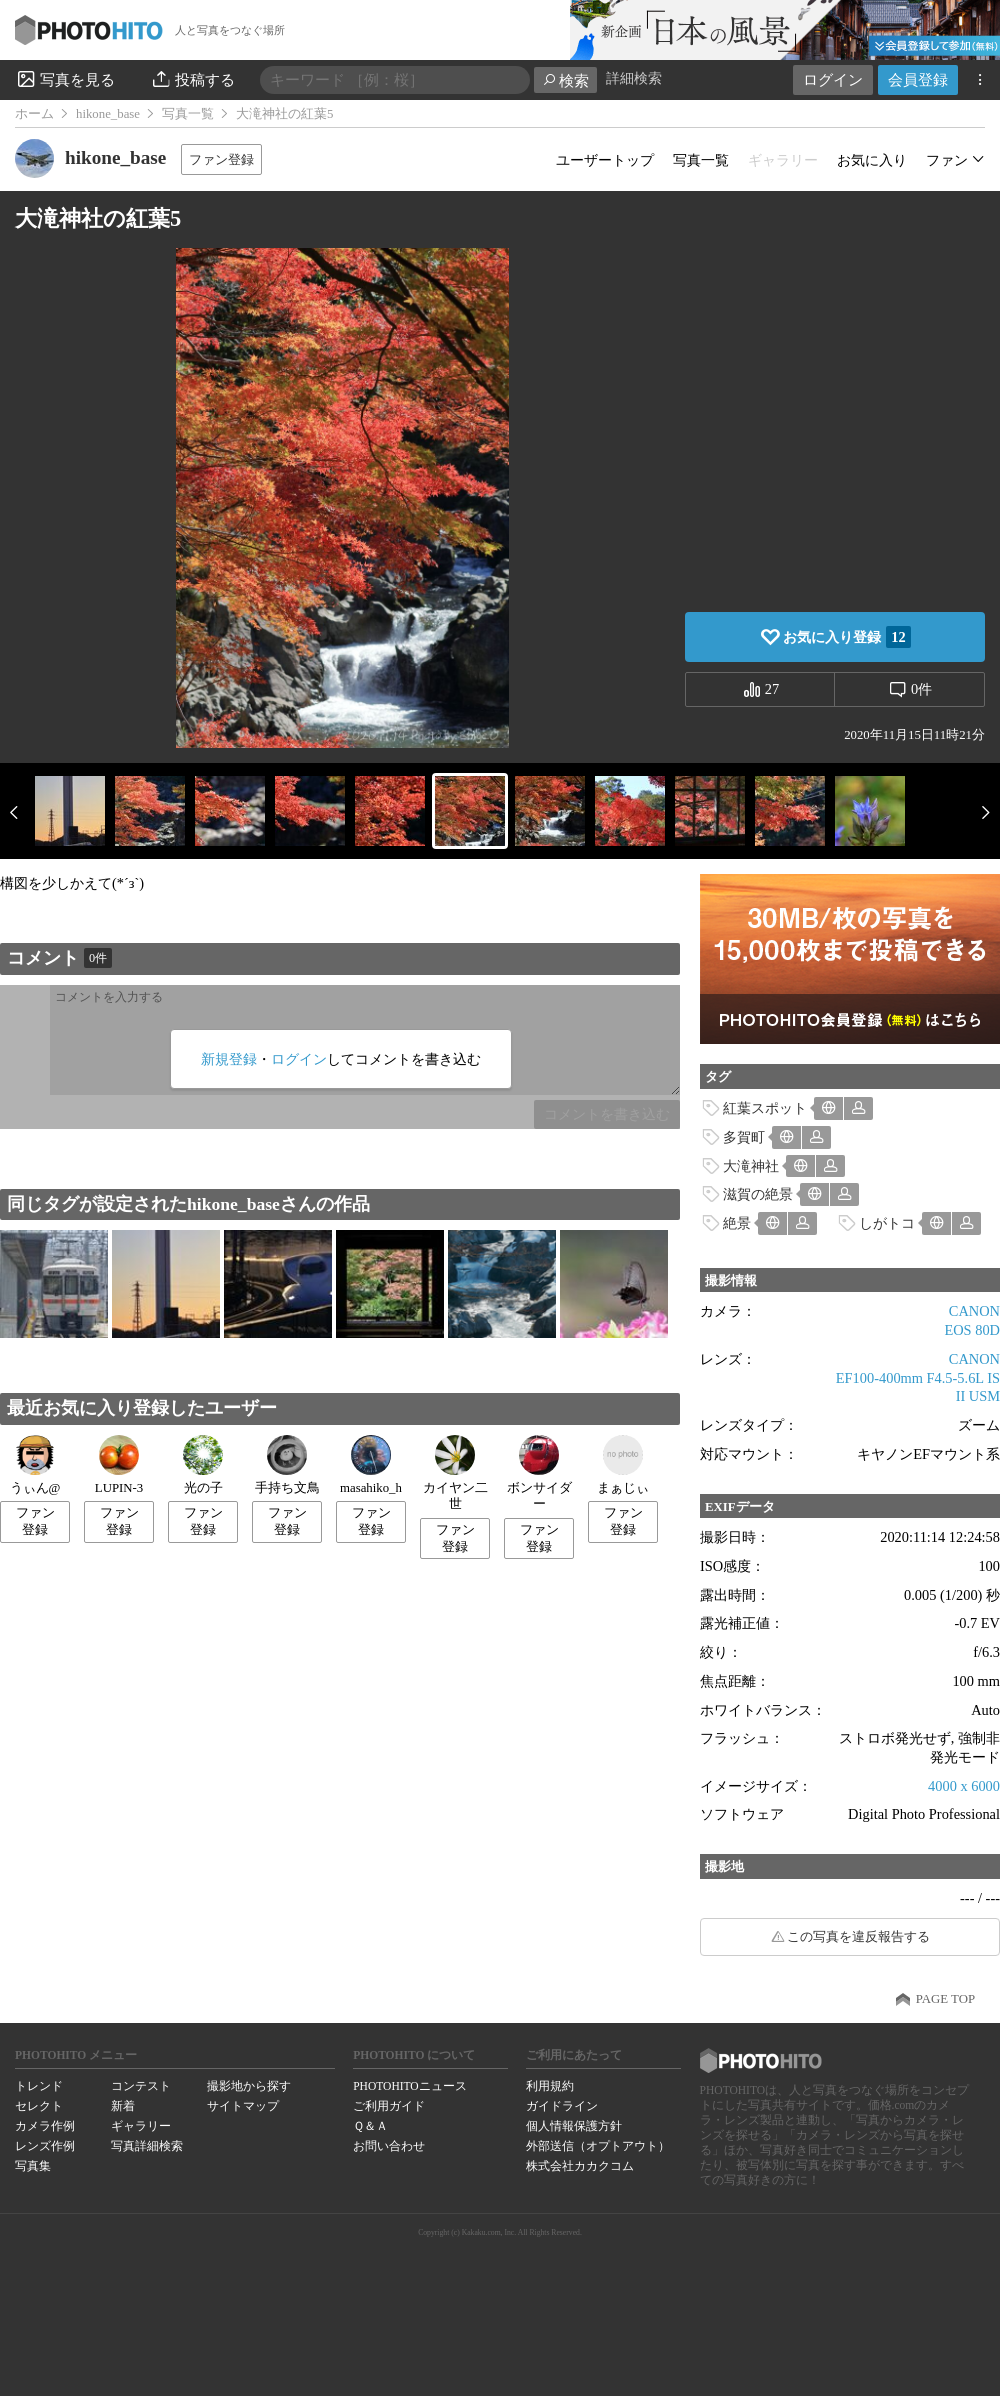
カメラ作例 (45, 2126)
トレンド (39, 2086)
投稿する (192, 79)
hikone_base (108, 114)
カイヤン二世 (455, 1473)
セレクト (39, 2106)
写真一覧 (188, 114)
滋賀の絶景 (758, 1194)
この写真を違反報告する (858, 1937)
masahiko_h (371, 1465)
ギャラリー (141, 2126)
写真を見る (65, 79)
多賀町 (744, 1137)
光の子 (203, 1465)
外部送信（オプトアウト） (598, 2146)
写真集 (33, 2166)
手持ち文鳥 (287, 1465)
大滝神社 (751, 1166)
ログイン (833, 79)
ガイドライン (562, 2106)
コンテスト (141, 2086)
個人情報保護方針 (574, 2126)
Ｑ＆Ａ (370, 2126)
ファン (947, 160)
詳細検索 (634, 78)
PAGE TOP (945, 1999)
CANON (974, 1311)
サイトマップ (243, 2106)
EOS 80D (972, 1330)
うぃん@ (35, 1465)
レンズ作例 (45, 2146)
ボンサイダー (539, 1473)
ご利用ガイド (389, 2106)
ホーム (34, 114)
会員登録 (918, 79)
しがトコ (887, 1223)
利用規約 (550, 2086)
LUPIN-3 (119, 1465)
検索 (565, 80)
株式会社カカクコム (580, 2166)
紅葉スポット (765, 1108)
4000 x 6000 (964, 1786)
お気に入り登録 (846, 637)
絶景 (737, 1223)
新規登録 (229, 1059)
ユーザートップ (605, 160)
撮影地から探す (249, 2086)
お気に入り (872, 160)
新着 (123, 2106)
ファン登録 (221, 159)
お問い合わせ (389, 2146)
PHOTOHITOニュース (409, 2086)
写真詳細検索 (147, 2146)
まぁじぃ (623, 1465)
